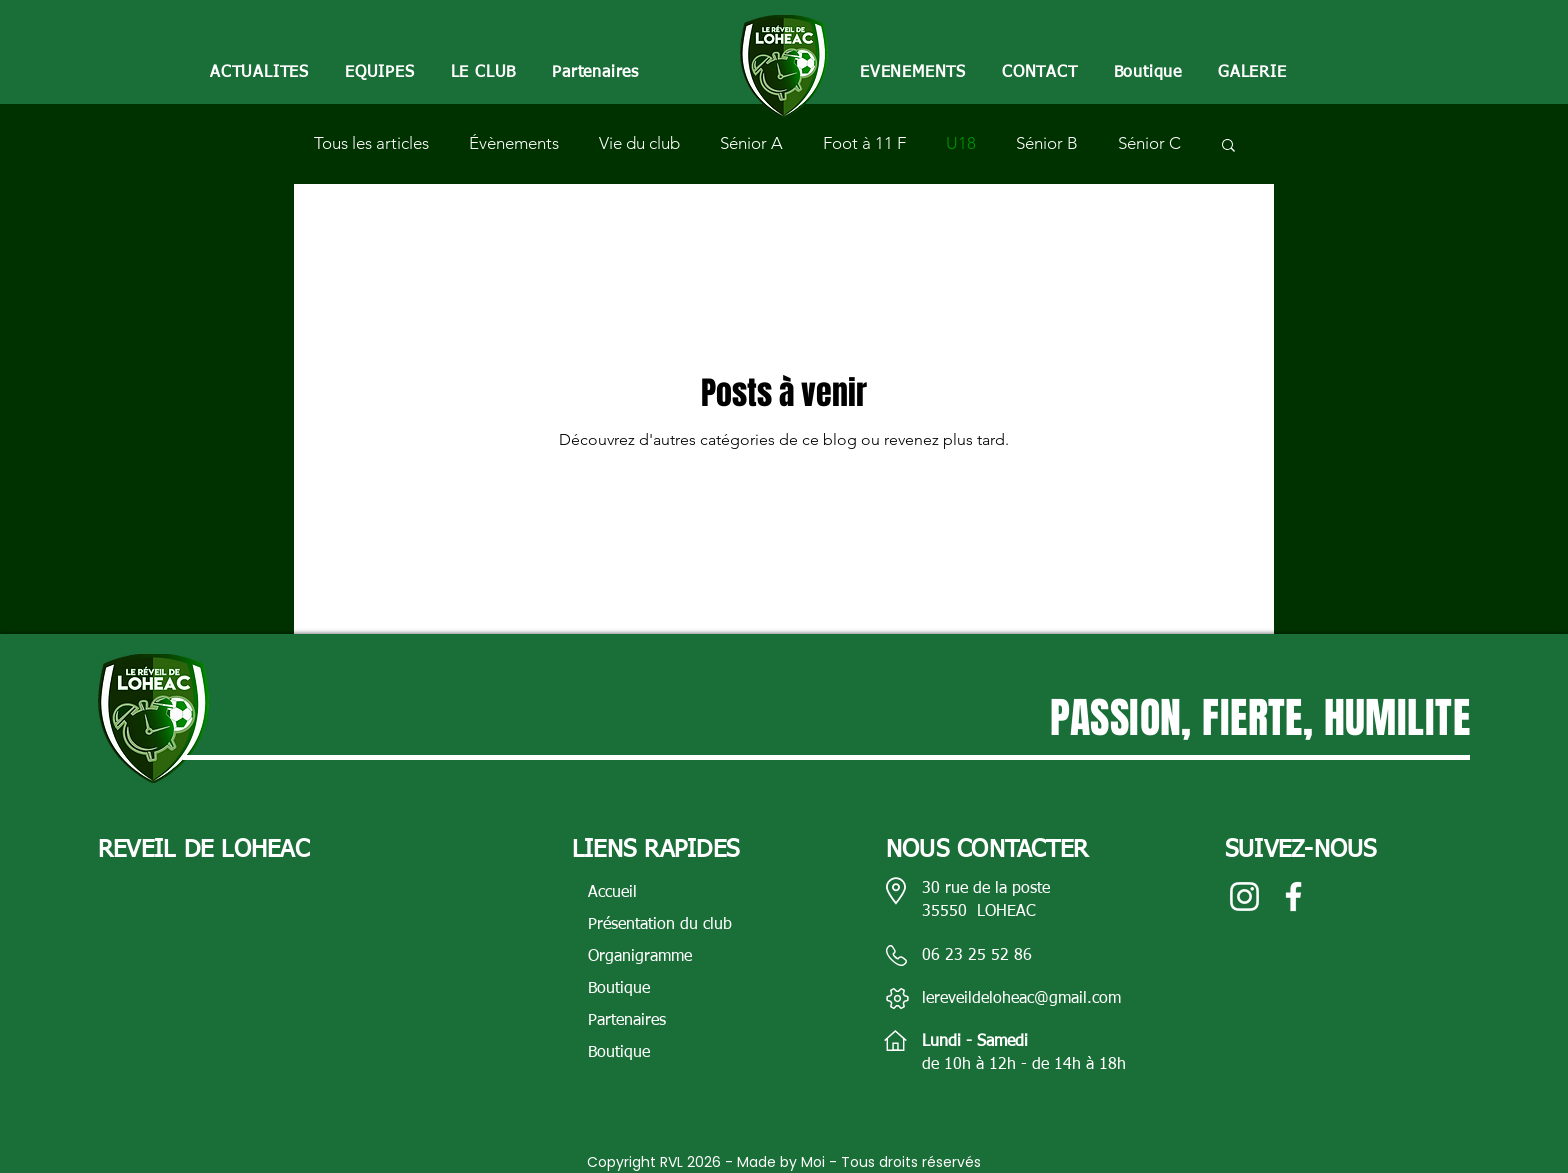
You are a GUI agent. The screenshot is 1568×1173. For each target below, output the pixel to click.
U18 (961, 143)
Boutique (619, 989)
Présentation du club (660, 925)
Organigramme (640, 957)
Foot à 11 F (864, 143)
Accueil (612, 893)
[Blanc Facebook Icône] (1293, 896)
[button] (380, 73)
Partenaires (627, 1021)
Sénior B (1047, 143)
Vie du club (639, 143)
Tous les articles (371, 143)
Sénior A (751, 143)
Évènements (514, 143)
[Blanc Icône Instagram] (1244, 896)
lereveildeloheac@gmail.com (1021, 999)
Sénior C (1149, 143)
